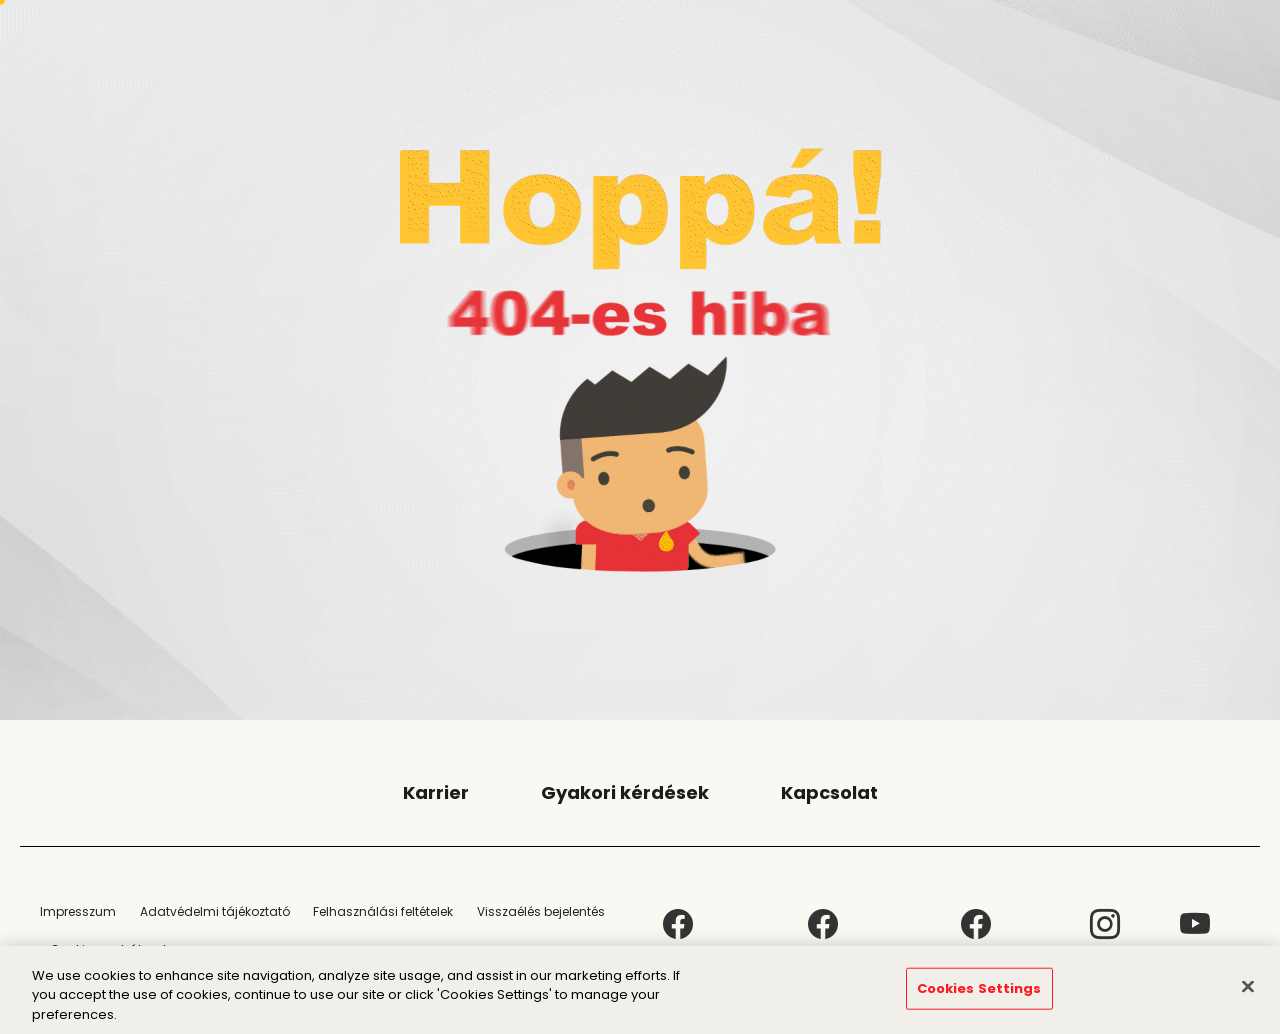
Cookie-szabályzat (108, 949)
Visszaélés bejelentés (541, 911)
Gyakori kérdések (625, 792)
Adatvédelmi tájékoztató (215, 911)
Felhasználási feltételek (383, 911)
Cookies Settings (979, 996)
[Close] (1248, 994)
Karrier (436, 792)
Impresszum (78, 911)
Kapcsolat (829, 792)
